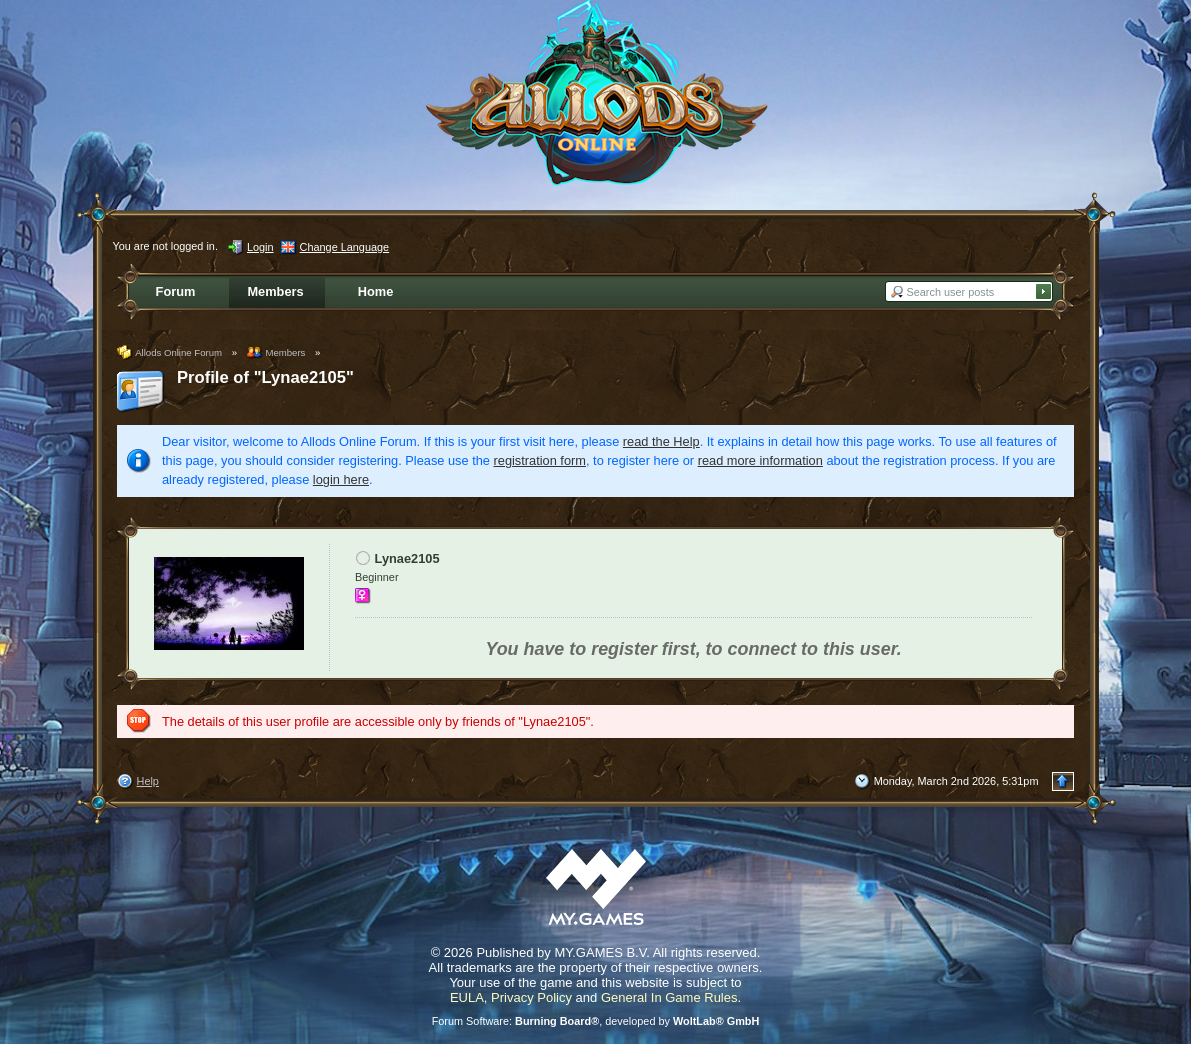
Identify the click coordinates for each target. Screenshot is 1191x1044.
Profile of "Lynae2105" (265, 377)
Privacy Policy (531, 997)
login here (341, 479)
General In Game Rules (669, 997)
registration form (540, 460)
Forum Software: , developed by (596, 1021)
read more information (760, 460)
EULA (467, 997)
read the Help (661, 441)
